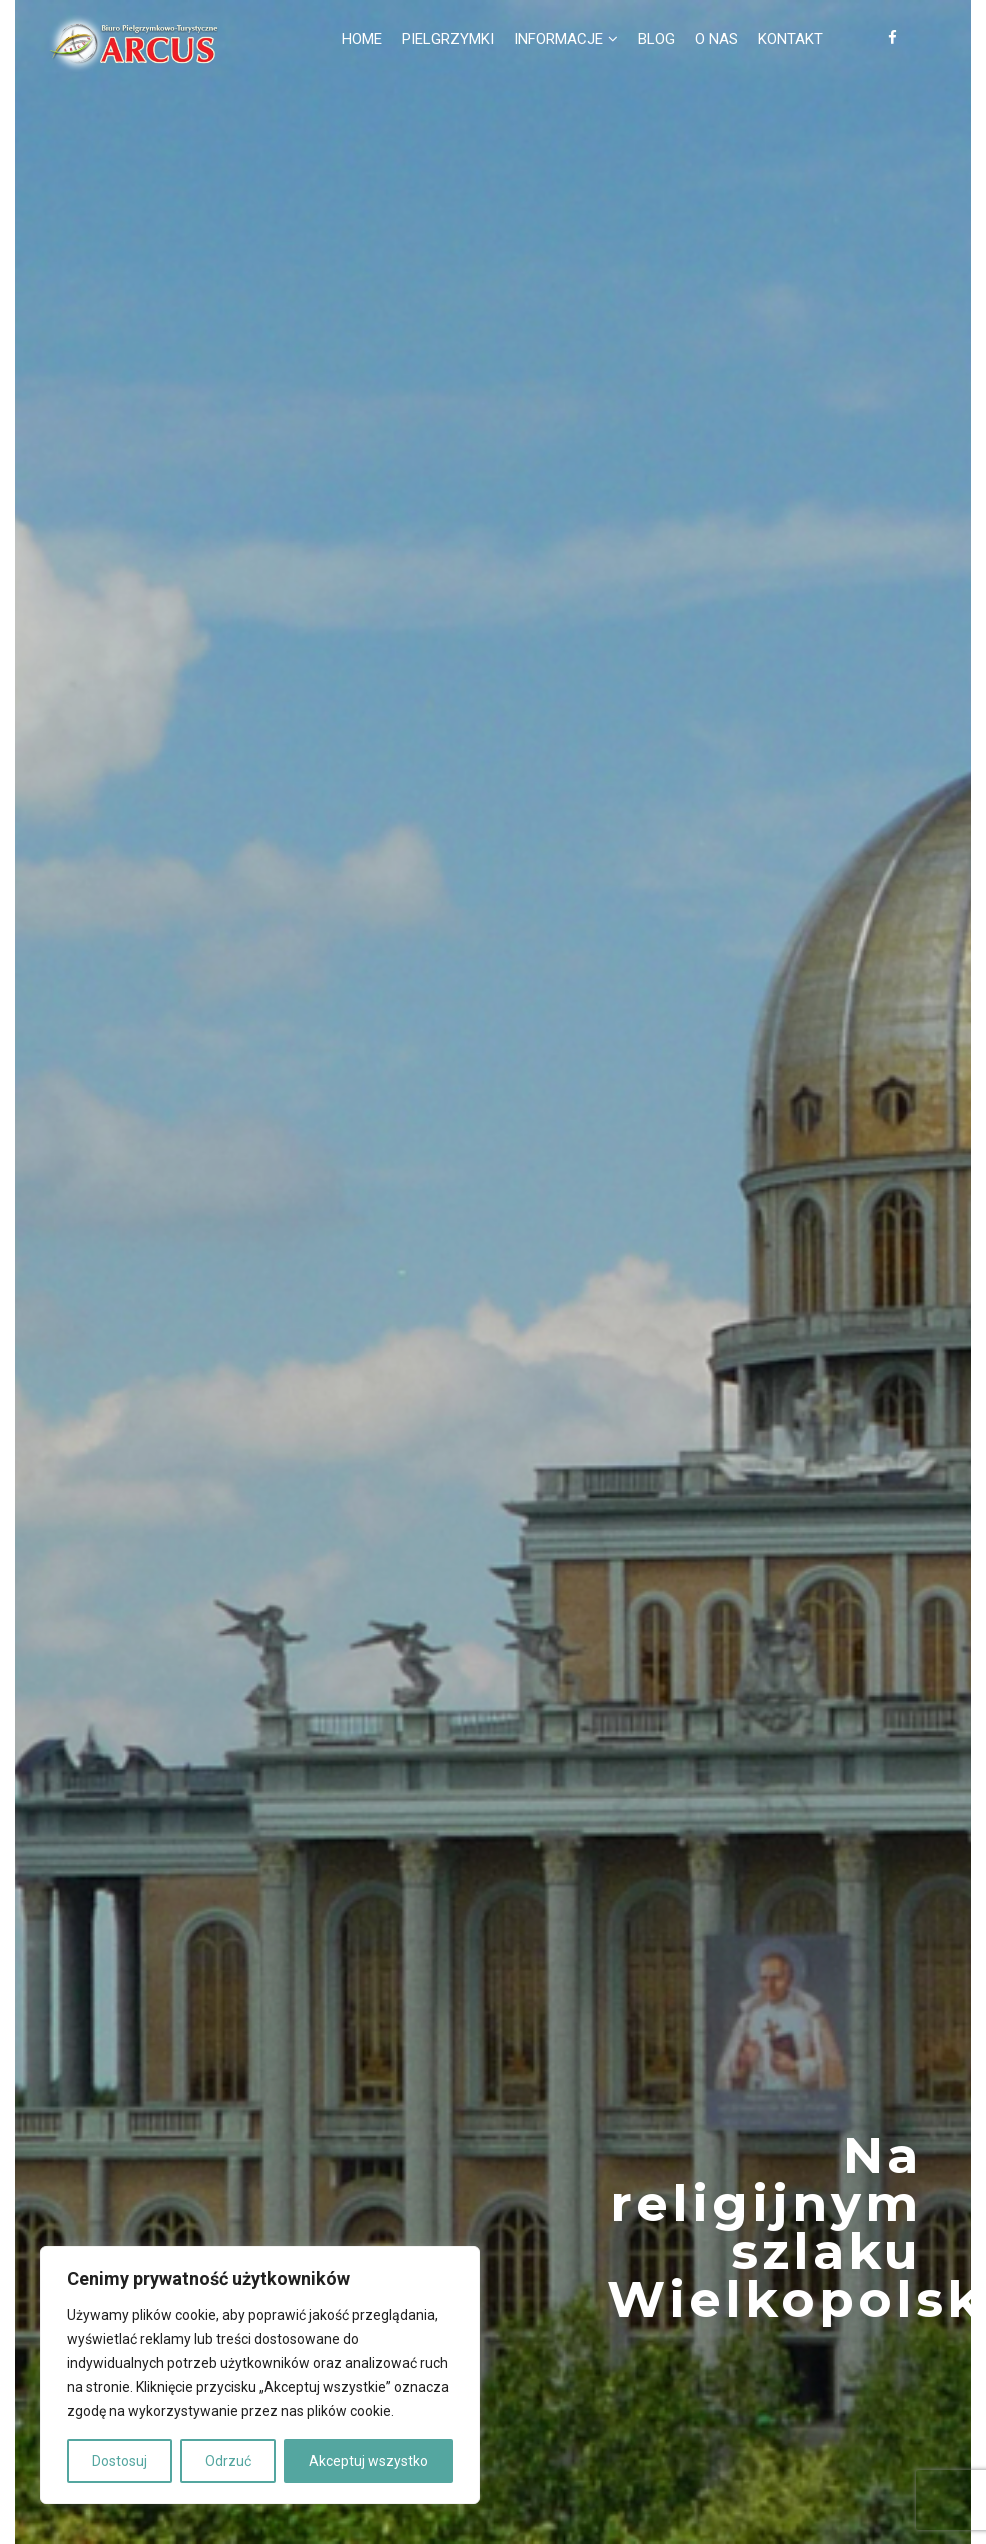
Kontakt (790, 39)
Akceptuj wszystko (368, 2461)
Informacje (558, 39)
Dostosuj (119, 2461)
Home (362, 39)
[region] (260, 2375)
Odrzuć (228, 2461)
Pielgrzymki (448, 39)
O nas (716, 39)
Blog (656, 39)
